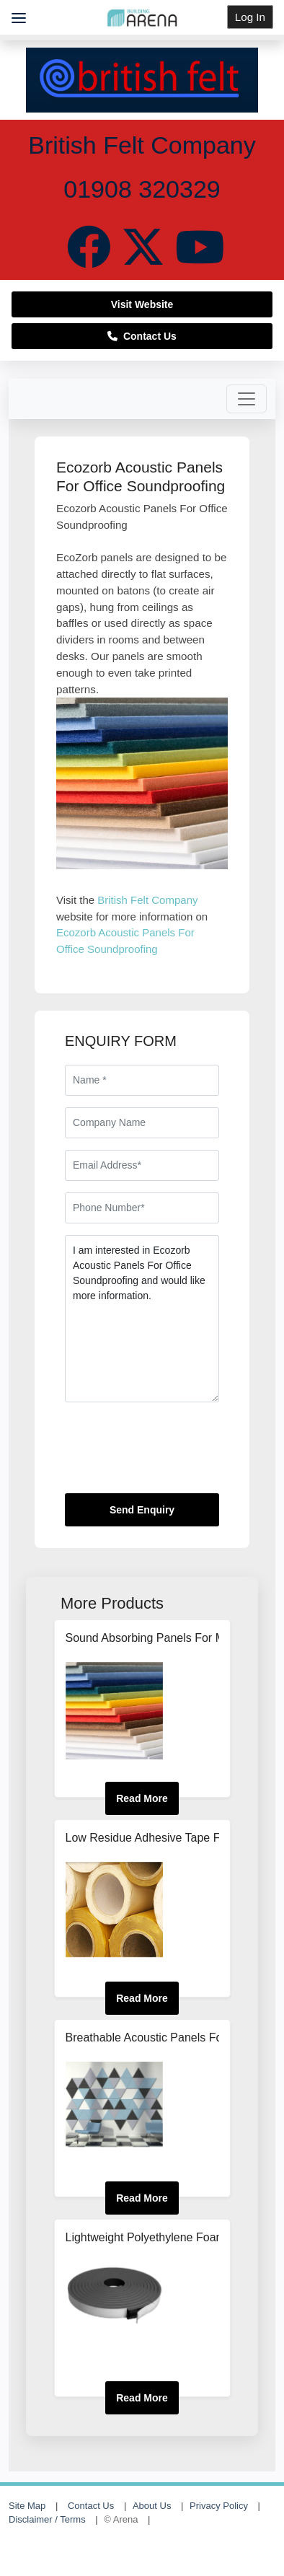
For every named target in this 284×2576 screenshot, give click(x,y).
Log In (250, 17)
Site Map (27, 2505)
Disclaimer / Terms (47, 2519)
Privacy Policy (219, 2505)
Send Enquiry (142, 1510)
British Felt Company (147, 900)
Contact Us (142, 336)
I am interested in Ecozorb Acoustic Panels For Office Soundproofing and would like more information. (142, 1318)
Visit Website (142, 304)
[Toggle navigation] (246, 398)
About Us (152, 2505)
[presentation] (174, 1453)
